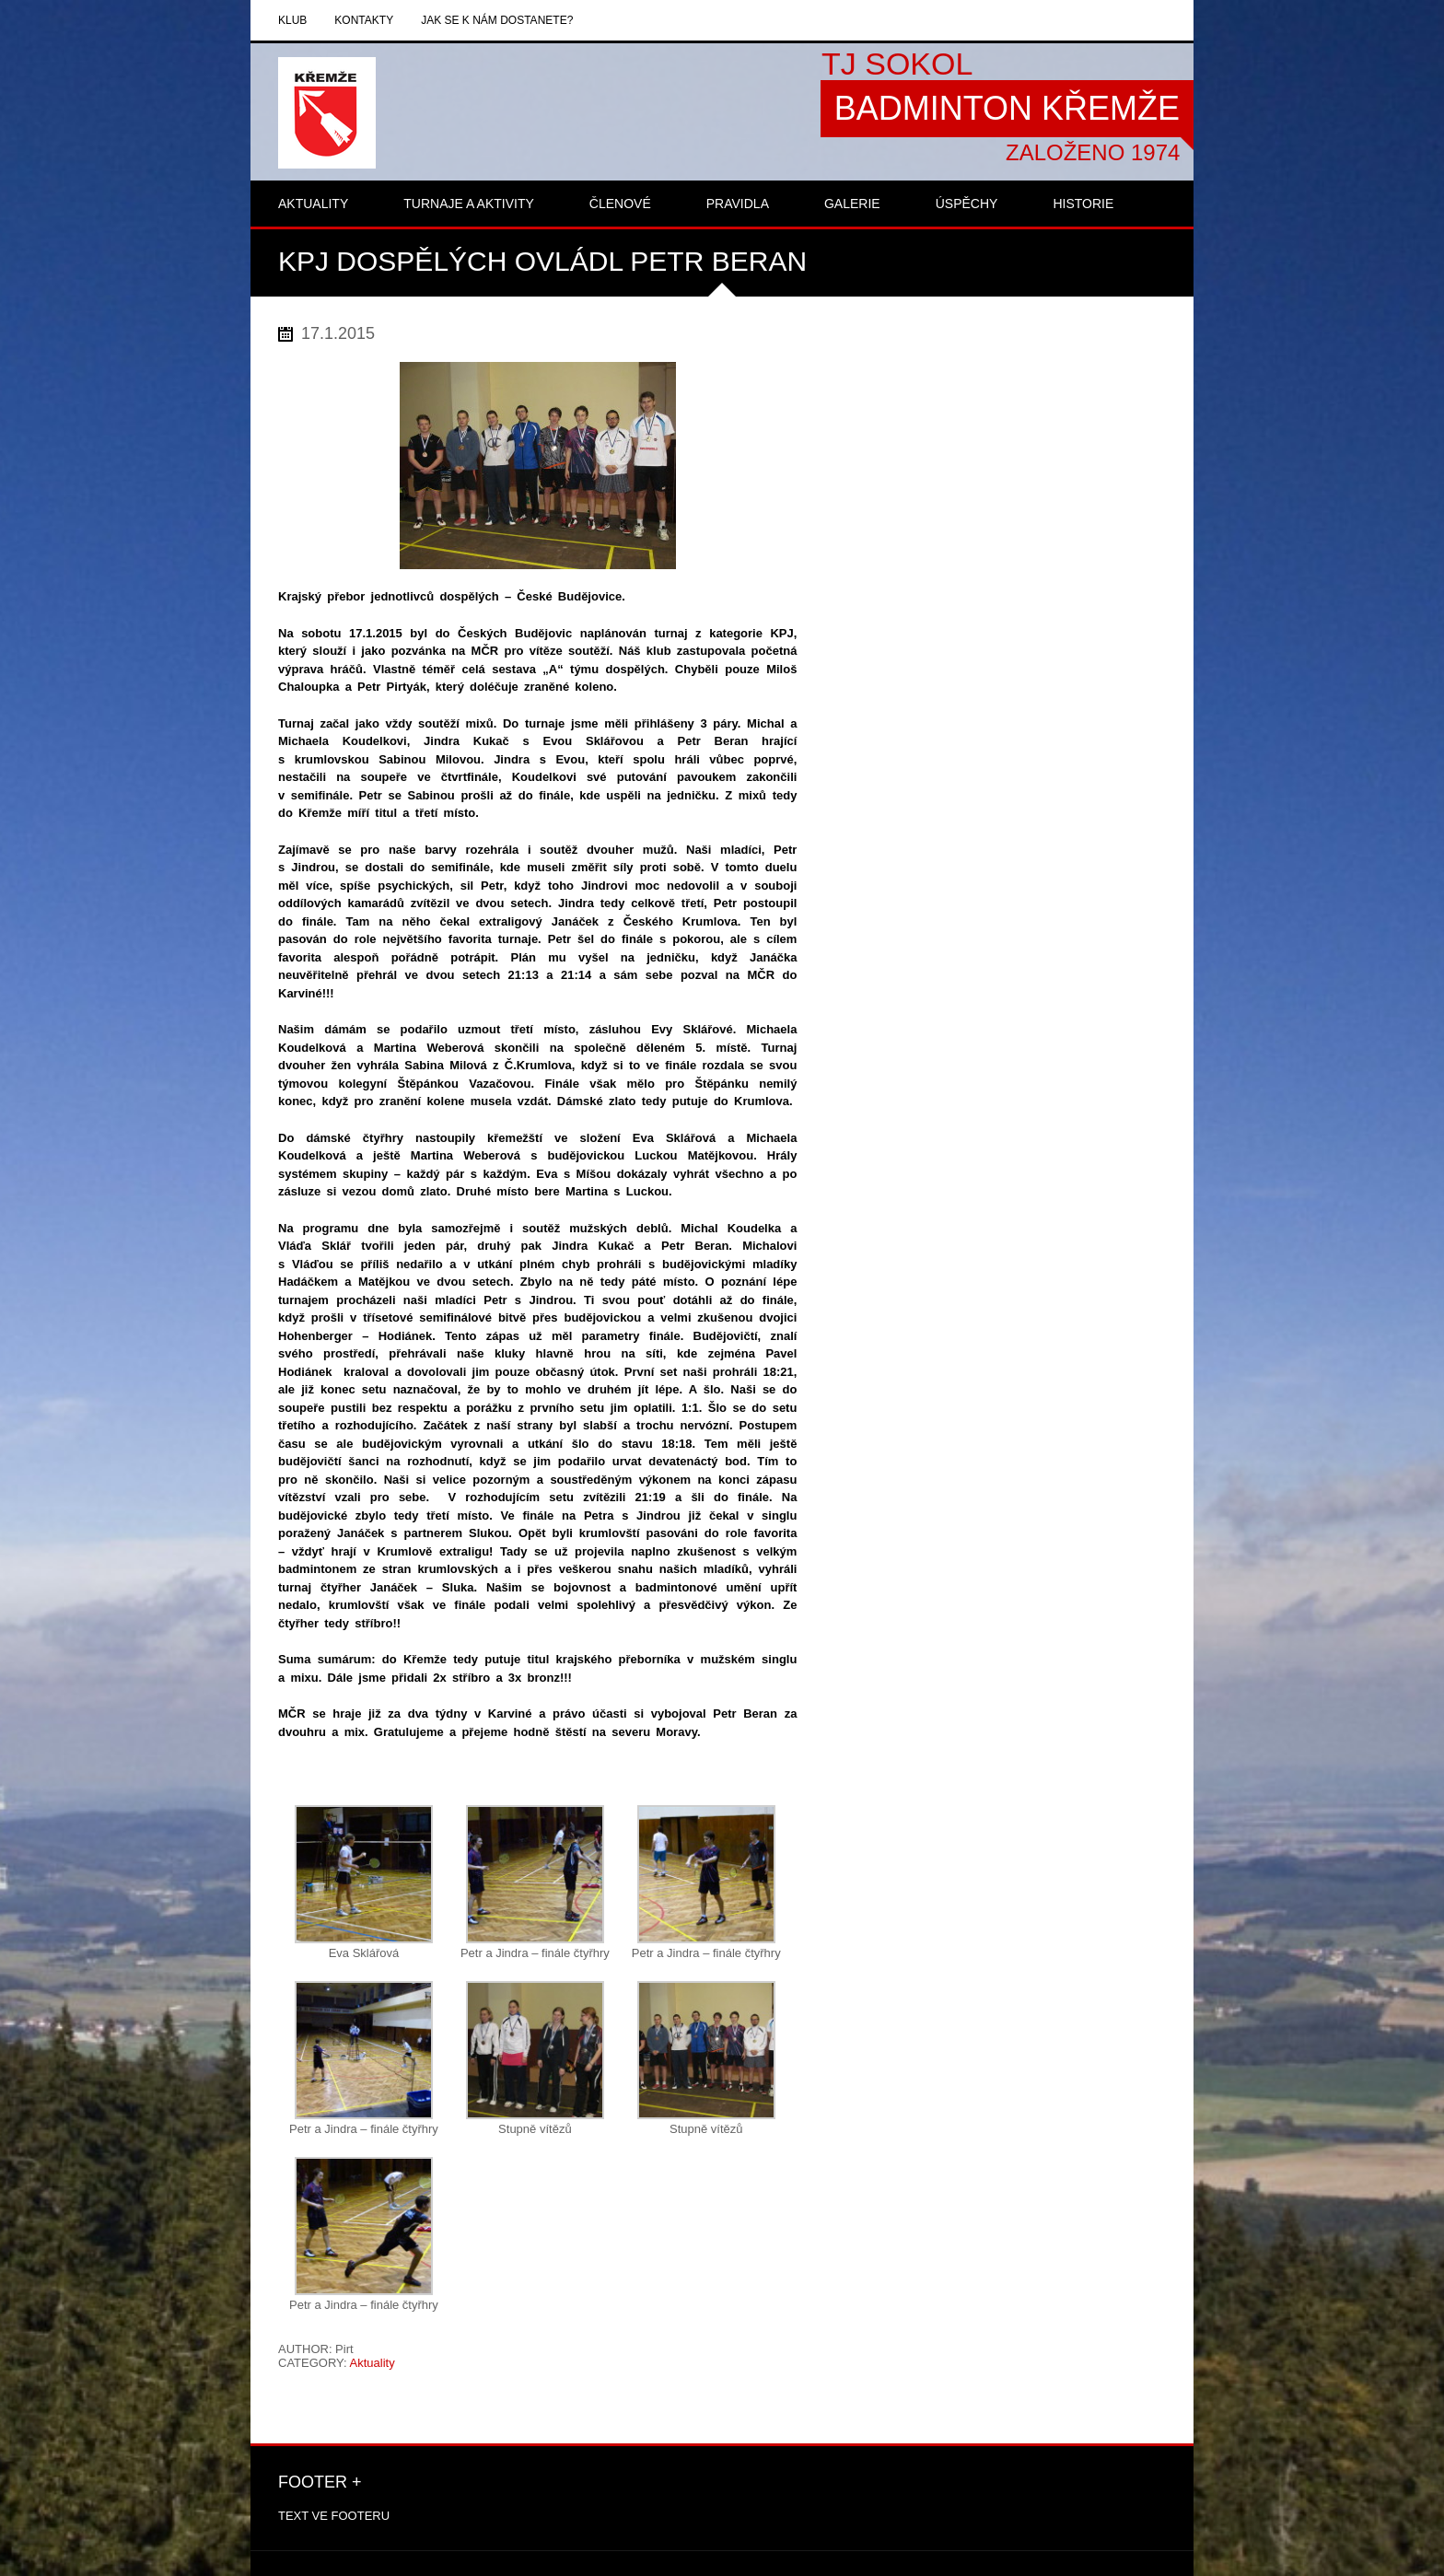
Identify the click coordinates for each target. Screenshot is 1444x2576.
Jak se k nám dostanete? (497, 20)
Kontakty (363, 20)
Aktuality (372, 2363)
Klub (292, 20)
